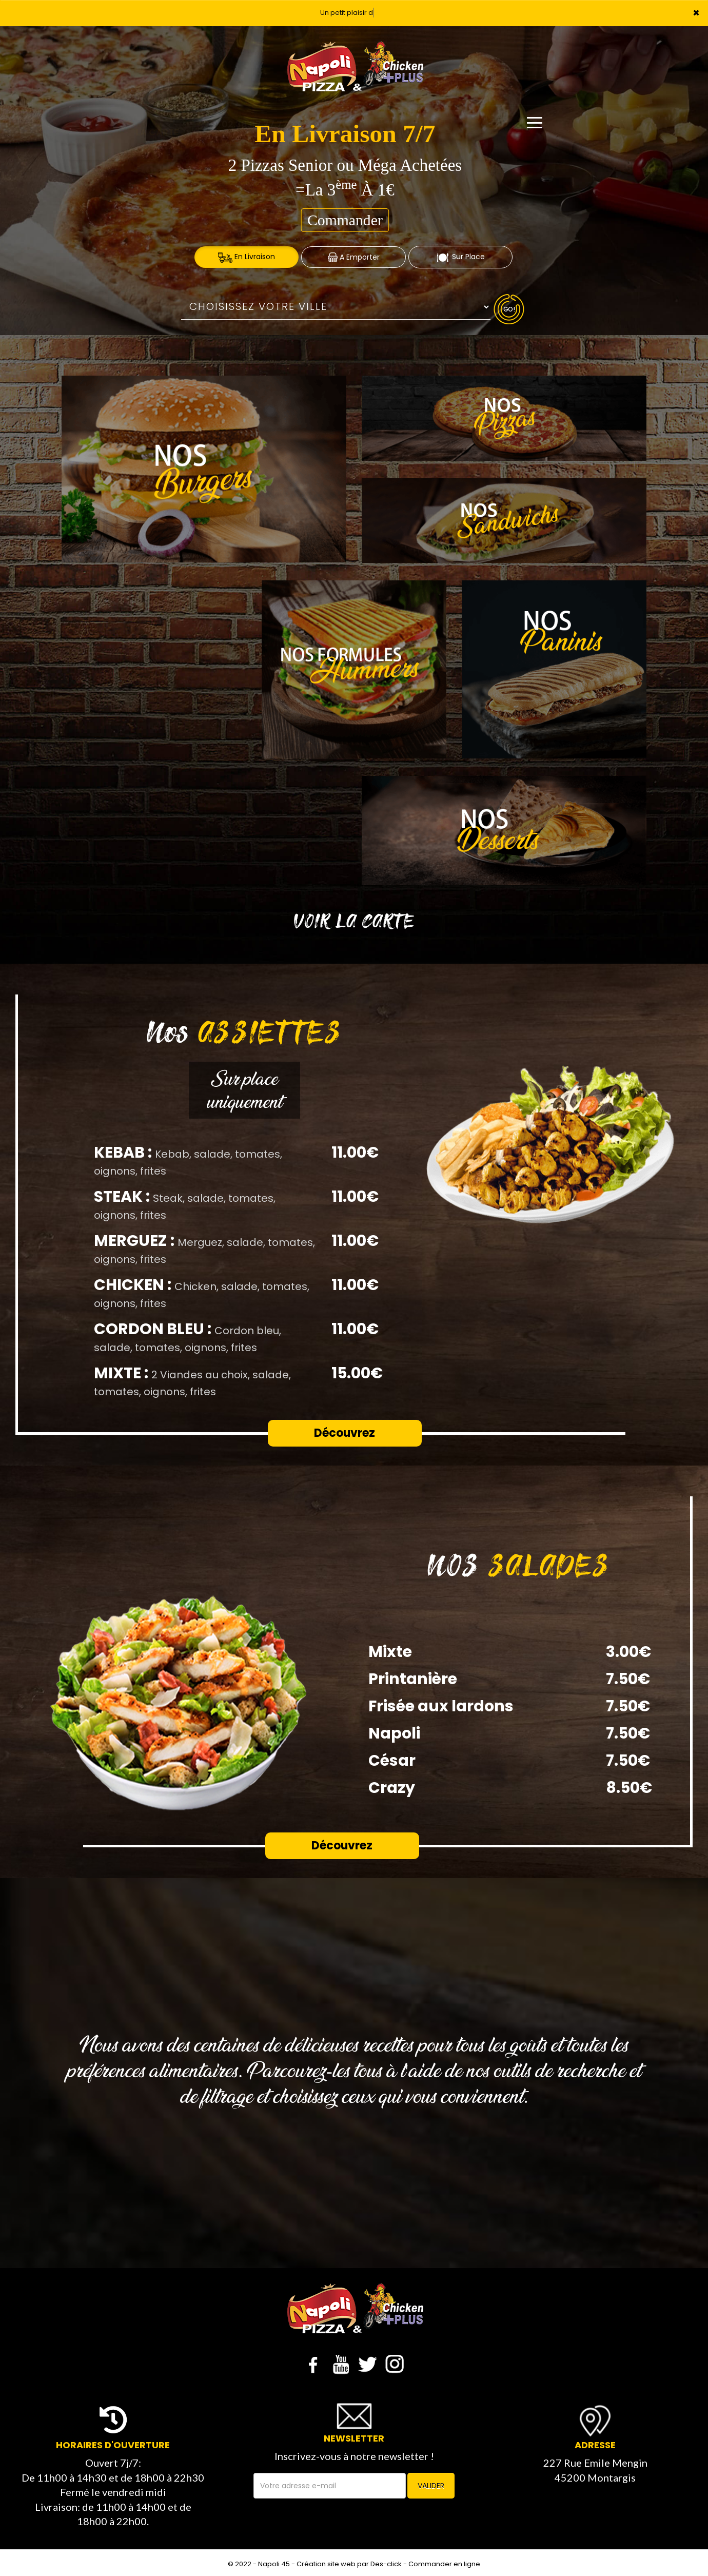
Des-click (386, 2564)
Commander (345, 219)
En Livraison (246, 256)
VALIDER (431, 2486)
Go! (509, 309)
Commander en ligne (444, 2564)
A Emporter (354, 257)
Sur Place (460, 256)
